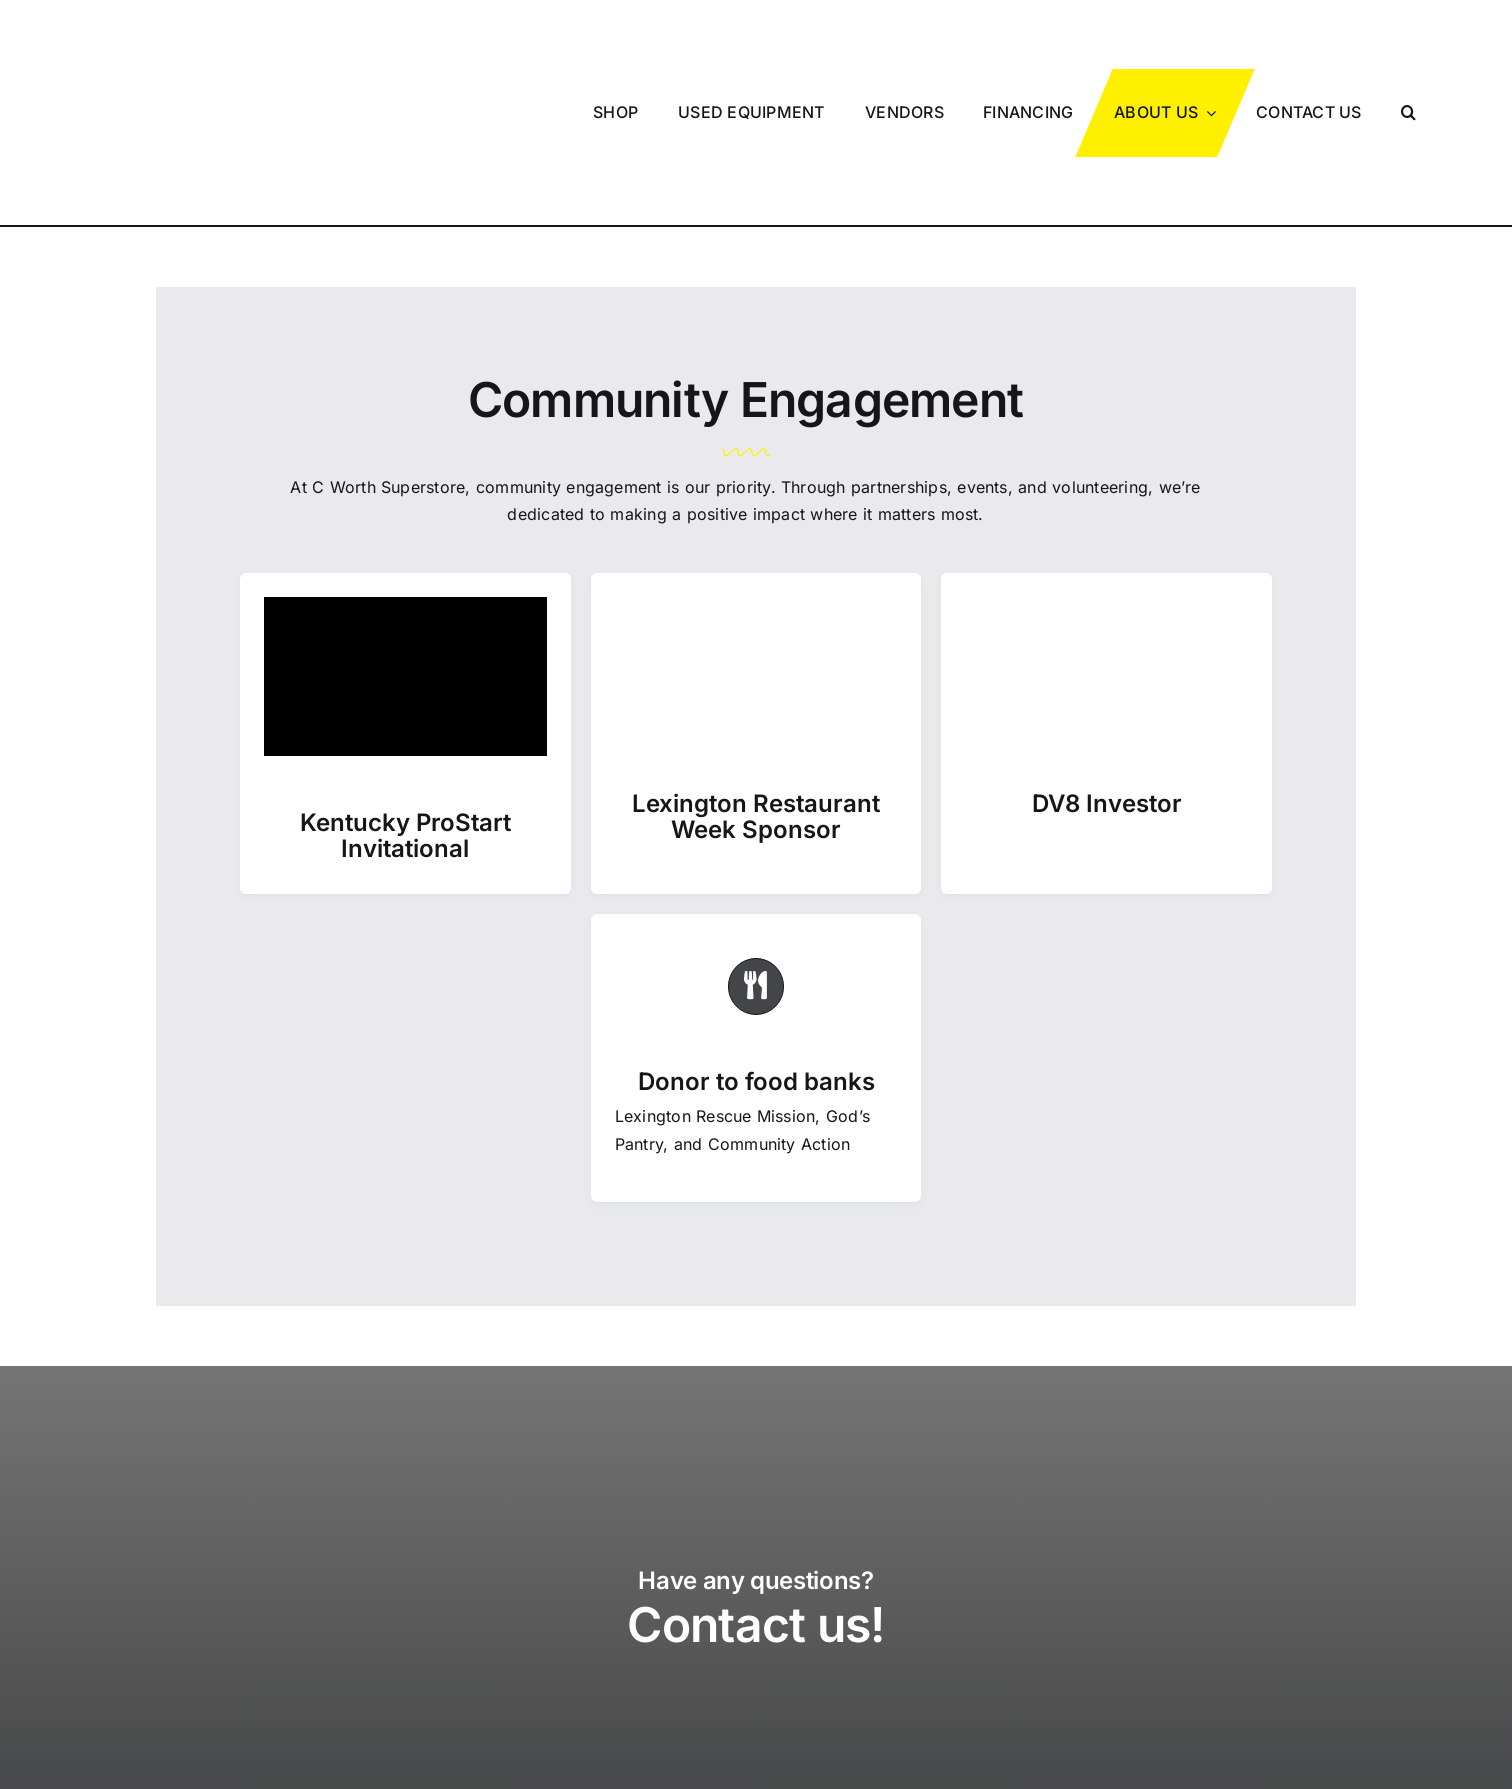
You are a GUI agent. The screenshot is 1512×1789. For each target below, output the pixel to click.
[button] (1408, 44)
